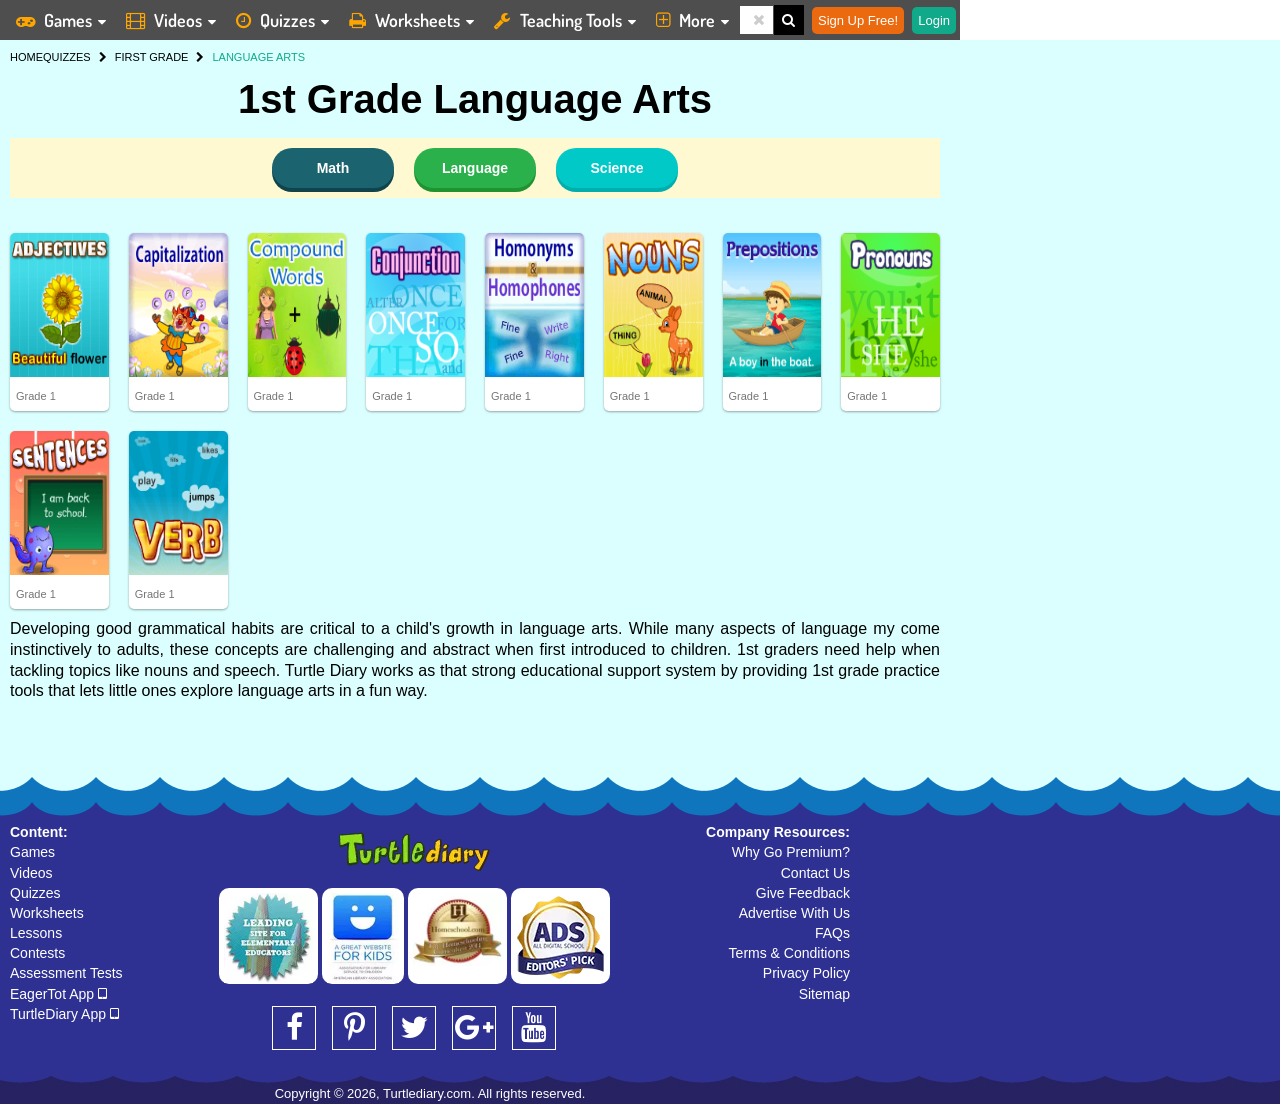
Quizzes (35, 893)
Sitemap (824, 994)
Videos (31, 873)
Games (32, 852)
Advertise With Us (794, 913)
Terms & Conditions (789, 953)
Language (475, 168)
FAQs (832, 933)
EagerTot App (58, 994)
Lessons (36, 933)
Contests (37, 953)
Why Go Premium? (791, 852)
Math (333, 168)
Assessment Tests (66, 973)
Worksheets (47, 913)
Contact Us (815, 873)
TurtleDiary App (64, 1014)
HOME (26, 57)
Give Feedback (803, 893)
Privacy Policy (806, 973)
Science (617, 168)
